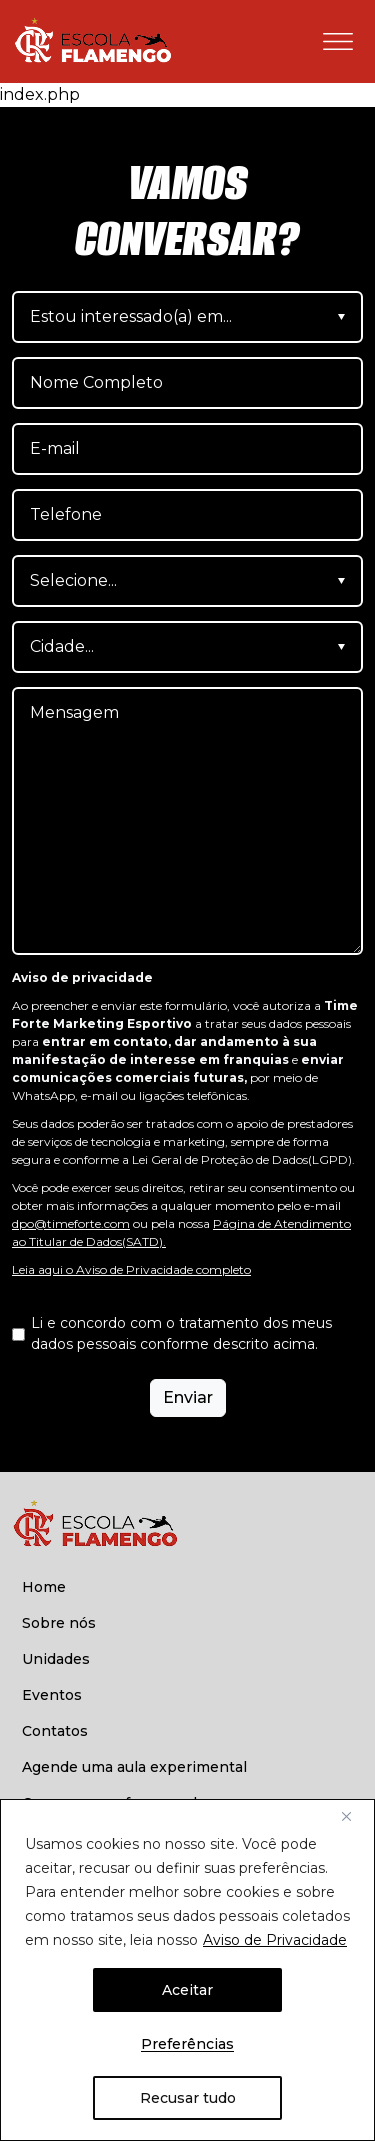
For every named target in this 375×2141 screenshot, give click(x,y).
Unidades (56, 1659)
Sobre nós (59, 1623)
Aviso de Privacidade (275, 1940)
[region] (187, 1970)
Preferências (187, 2044)
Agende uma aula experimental (134, 1767)
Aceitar (187, 1990)
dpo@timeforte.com (71, 1223)
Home (44, 1587)
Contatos (55, 1731)
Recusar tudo (188, 2098)
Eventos (52, 1695)
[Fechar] (354, 1816)
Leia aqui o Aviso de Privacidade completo (131, 1269)
